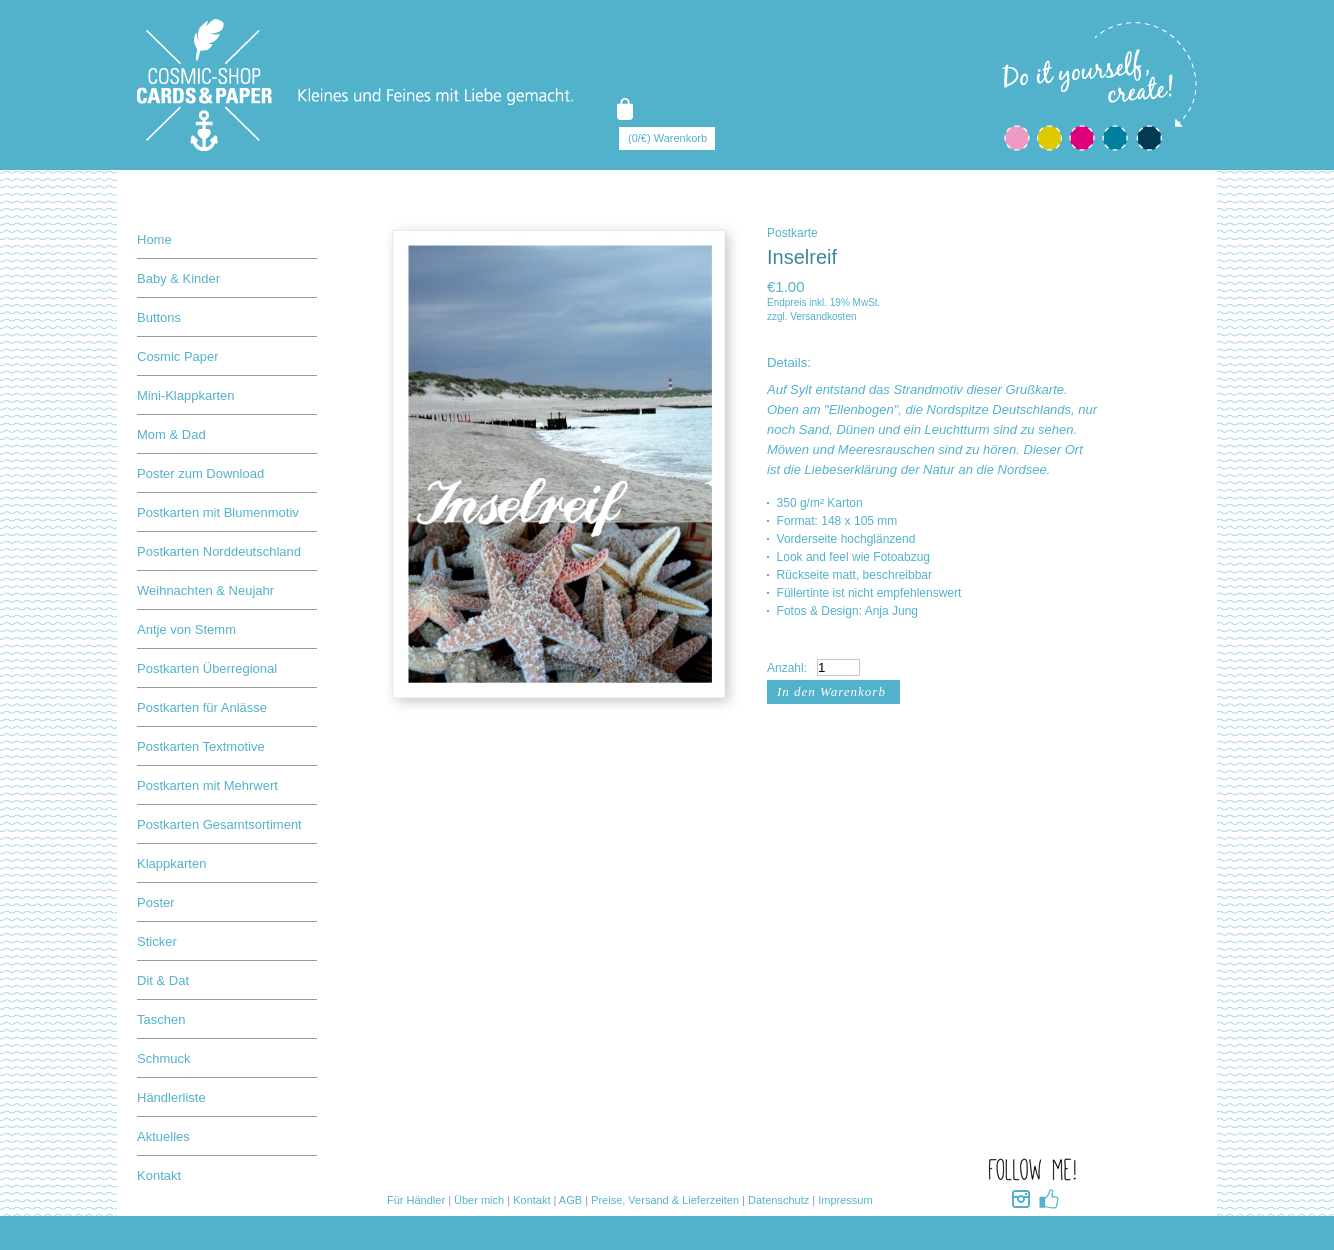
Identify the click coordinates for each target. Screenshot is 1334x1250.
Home (154, 239)
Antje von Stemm (186, 629)
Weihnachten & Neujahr (205, 590)
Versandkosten (823, 316)
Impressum (845, 1200)
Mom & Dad (171, 434)
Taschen (161, 1019)
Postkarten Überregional (207, 668)
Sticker (157, 941)
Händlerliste (171, 1097)
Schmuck (163, 1058)
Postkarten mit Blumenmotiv (218, 512)
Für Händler (416, 1200)
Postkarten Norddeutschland (219, 551)
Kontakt (159, 1175)
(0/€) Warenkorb (667, 138)
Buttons (159, 317)
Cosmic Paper (178, 356)
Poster (156, 902)
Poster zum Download (200, 473)
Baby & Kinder (178, 278)
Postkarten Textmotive (201, 746)
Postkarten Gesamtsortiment (219, 824)
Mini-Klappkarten (186, 395)
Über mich (479, 1200)
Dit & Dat (163, 980)
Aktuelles (163, 1136)
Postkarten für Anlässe (202, 707)
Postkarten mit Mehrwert (207, 785)
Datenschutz (778, 1200)
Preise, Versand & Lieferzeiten (665, 1200)
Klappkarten (171, 863)
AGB (570, 1200)
